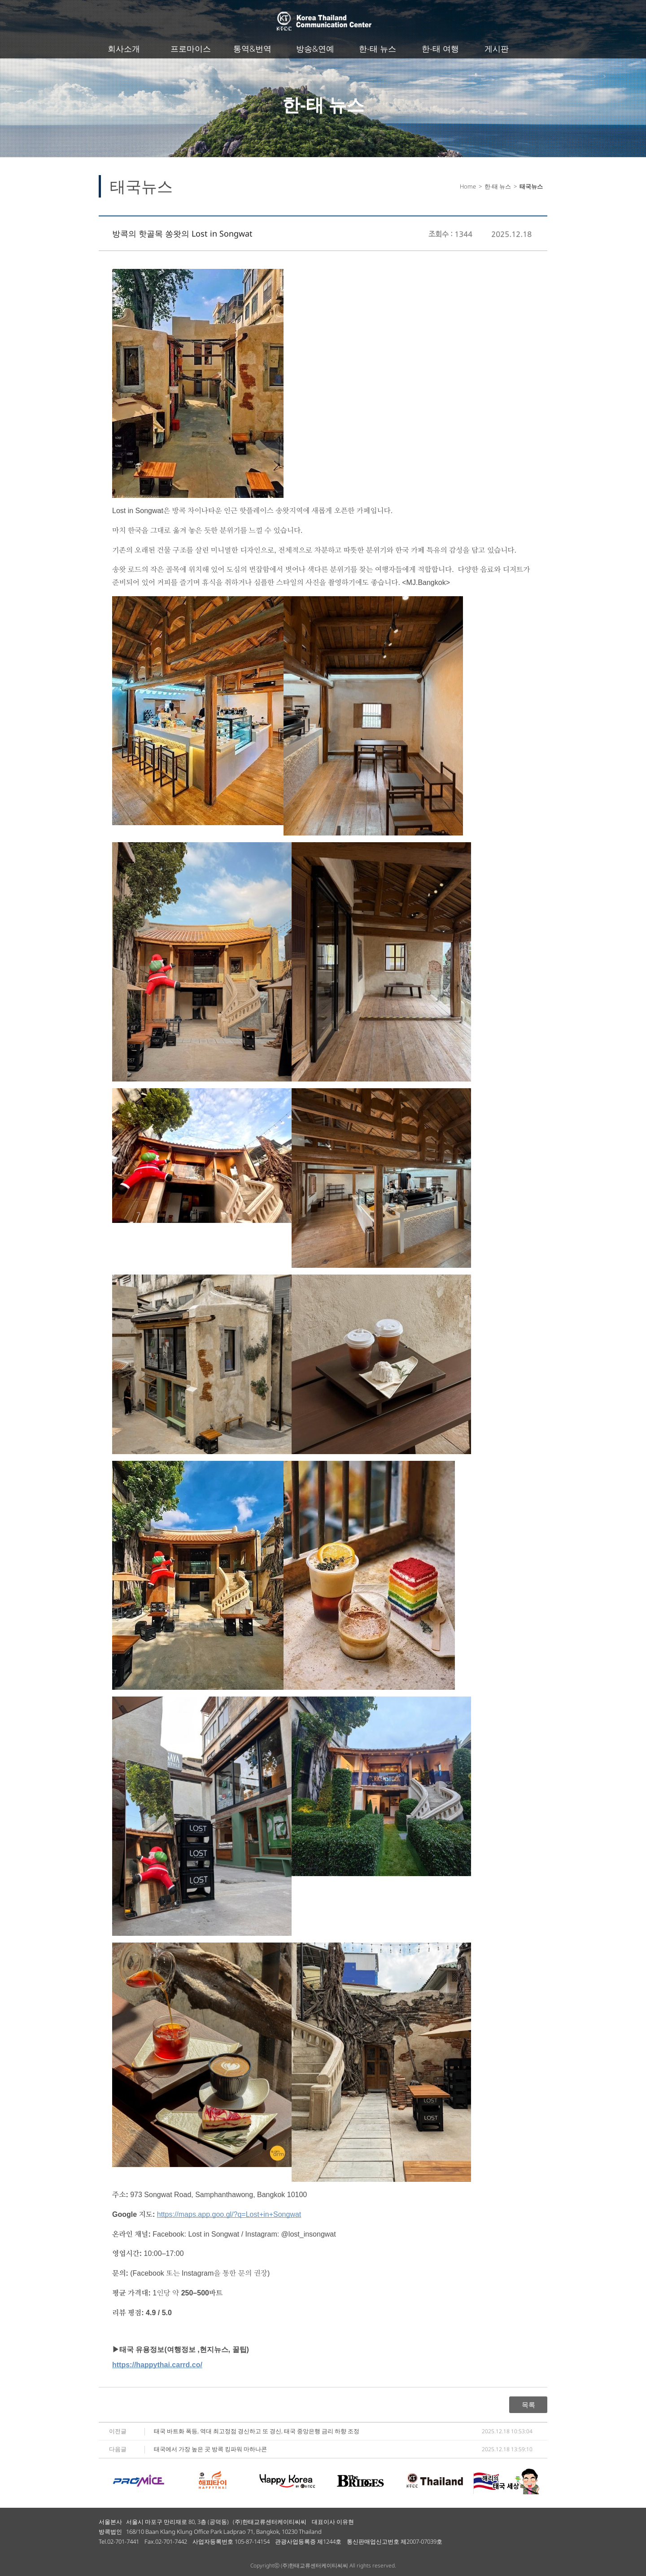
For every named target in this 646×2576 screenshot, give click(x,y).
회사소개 (124, 48)
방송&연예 (315, 48)
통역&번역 (252, 48)
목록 (528, 2404)
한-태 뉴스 (377, 48)
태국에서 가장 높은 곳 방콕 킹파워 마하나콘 (210, 2449)
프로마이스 (190, 48)
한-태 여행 (440, 48)
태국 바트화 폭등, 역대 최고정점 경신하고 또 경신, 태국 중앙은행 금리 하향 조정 (256, 2431)
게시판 (496, 48)
